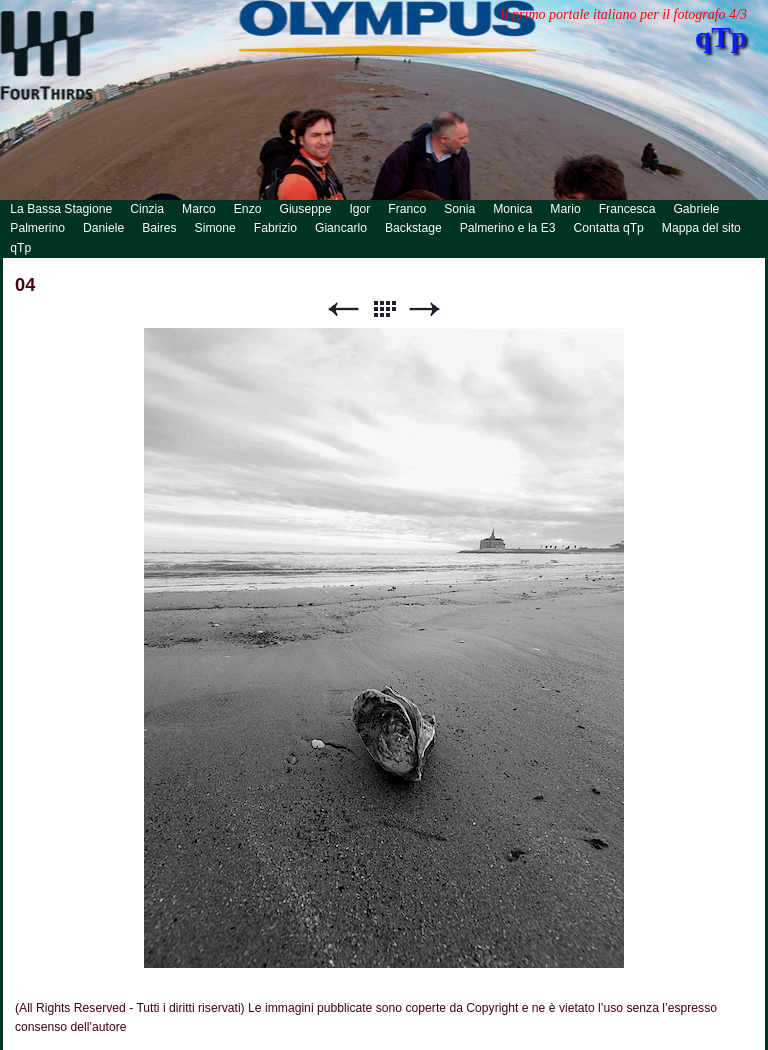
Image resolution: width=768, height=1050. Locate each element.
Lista (384, 309)
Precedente (343, 309)
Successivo (425, 309)
